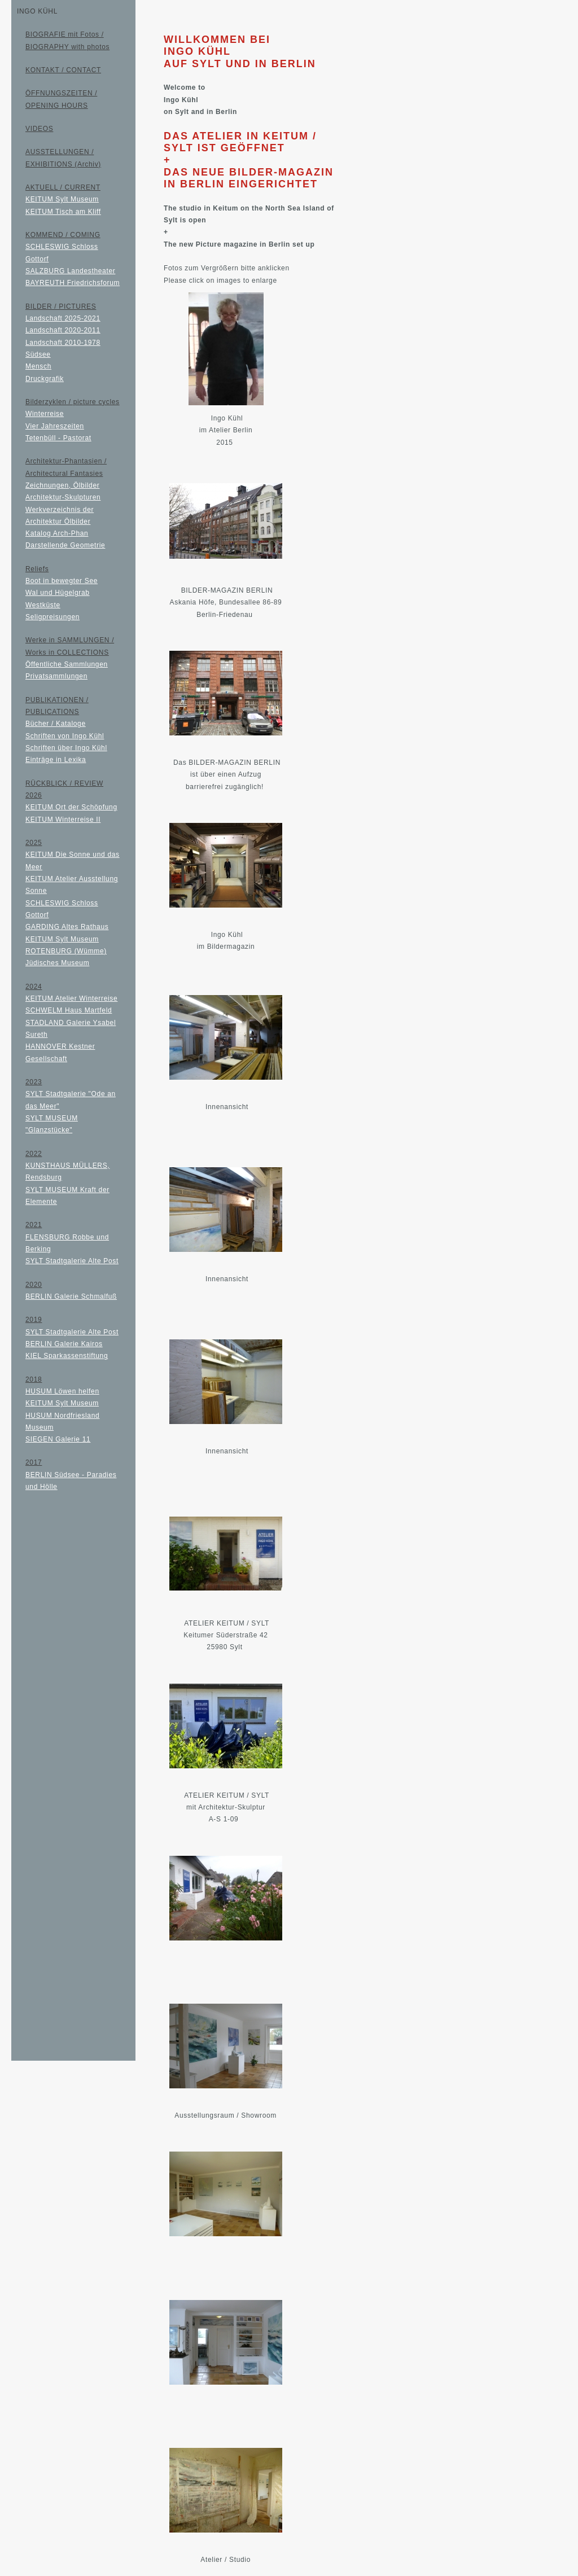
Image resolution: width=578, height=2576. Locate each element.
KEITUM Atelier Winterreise (71, 998)
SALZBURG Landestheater (70, 271)
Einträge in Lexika (55, 760)
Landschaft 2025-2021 (62, 318)
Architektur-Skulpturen (62, 497)
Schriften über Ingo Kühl (66, 748)
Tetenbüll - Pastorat (58, 438)
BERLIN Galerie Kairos (64, 1344)
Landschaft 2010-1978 (62, 343)
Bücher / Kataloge (55, 724)
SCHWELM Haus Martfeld (68, 1010)
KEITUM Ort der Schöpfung (71, 807)
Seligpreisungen (52, 617)
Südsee (38, 354)
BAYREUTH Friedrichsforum (72, 283)
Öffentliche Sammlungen (66, 664)
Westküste (42, 605)
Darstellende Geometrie (65, 545)
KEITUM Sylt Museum (62, 199)
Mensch (38, 366)
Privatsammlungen (56, 676)
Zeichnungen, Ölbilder (62, 485)
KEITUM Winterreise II (62, 819)
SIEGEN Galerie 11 (57, 1439)
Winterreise (44, 414)
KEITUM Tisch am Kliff (63, 212)
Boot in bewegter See (61, 581)
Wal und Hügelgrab (57, 593)
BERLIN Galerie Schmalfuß (71, 1296)
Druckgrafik (44, 379)
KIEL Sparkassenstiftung (66, 1356)
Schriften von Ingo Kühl (64, 736)
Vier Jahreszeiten (54, 426)
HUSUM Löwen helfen (62, 1391)
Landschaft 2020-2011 (62, 330)
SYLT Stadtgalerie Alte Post (72, 1261)
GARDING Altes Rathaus (66, 927)
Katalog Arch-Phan (56, 533)
